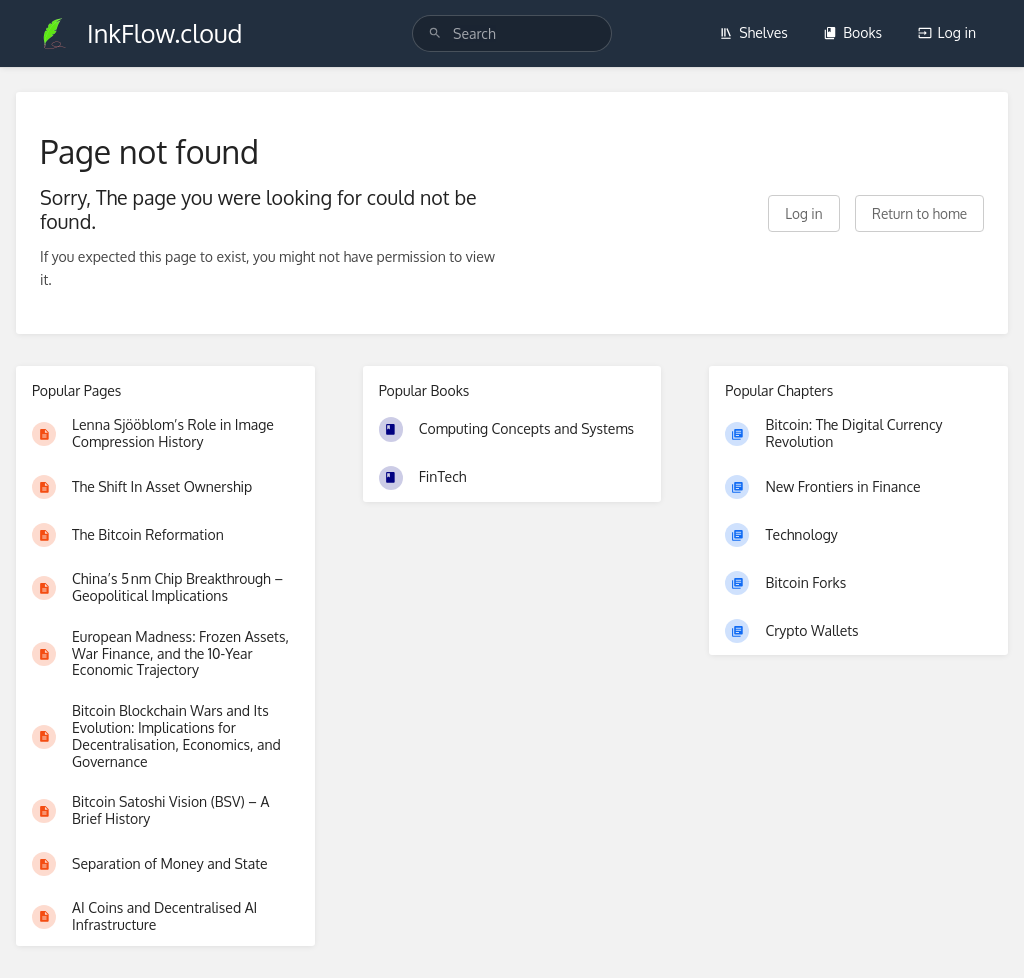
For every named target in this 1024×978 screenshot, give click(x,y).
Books (852, 32)
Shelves (753, 32)
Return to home (919, 213)
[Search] (435, 33)
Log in (947, 32)
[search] (512, 33)
